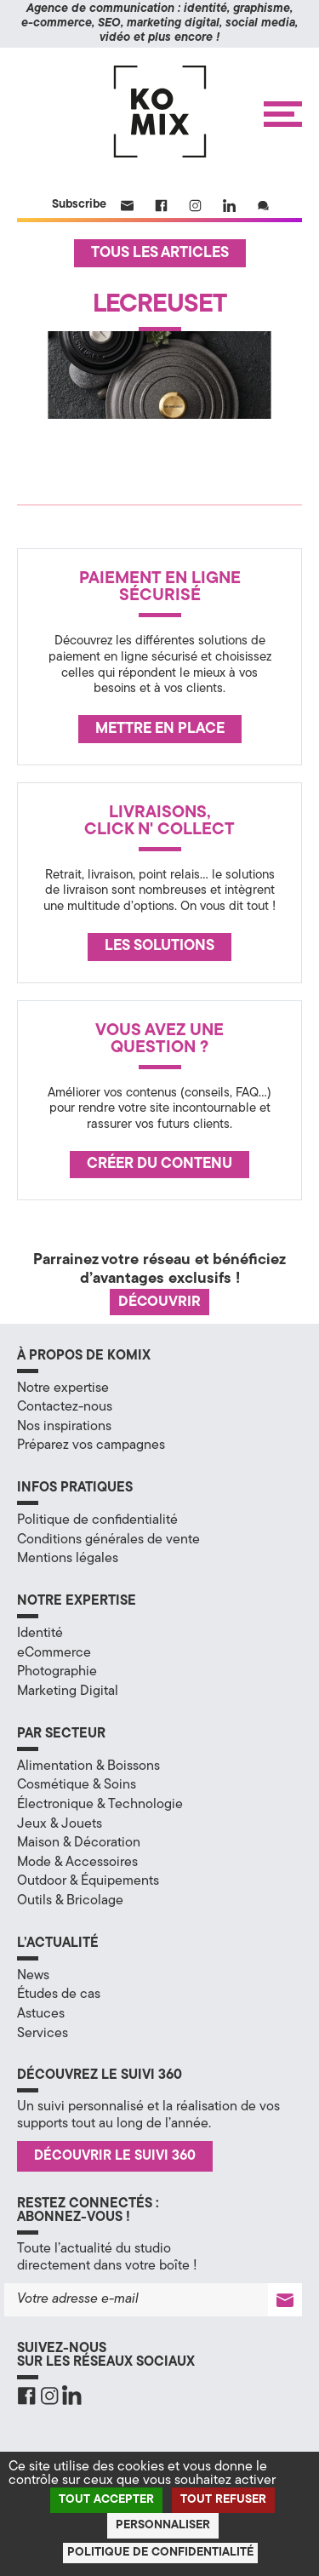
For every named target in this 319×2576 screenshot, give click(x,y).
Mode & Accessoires (77, 1862)
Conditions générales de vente (108, 1540)
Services (42, 2034)
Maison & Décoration (78, 1843)
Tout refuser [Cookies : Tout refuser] (223, 2499)
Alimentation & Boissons (88, 1766)
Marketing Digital (67, 1691)
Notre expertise (63, 1388)
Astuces (41, 2014)
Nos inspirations (64, 1427)
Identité (40, 1633)
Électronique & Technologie (100, 1805)
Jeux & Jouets (59, 1824)
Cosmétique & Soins (76, 1785)
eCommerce (54, 1653)
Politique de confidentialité (97, 1520)
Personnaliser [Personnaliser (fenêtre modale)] (163, 2525)
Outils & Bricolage (70, 1901)
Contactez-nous (64, 1407)
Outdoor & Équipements (88, 1881)
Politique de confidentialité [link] (160, 2552)
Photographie (57, 1672)
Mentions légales (67, 1559)
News (33, 1976)
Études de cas (58, 1994)
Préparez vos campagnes (91, 1445)
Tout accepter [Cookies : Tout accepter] (106, 2499)
